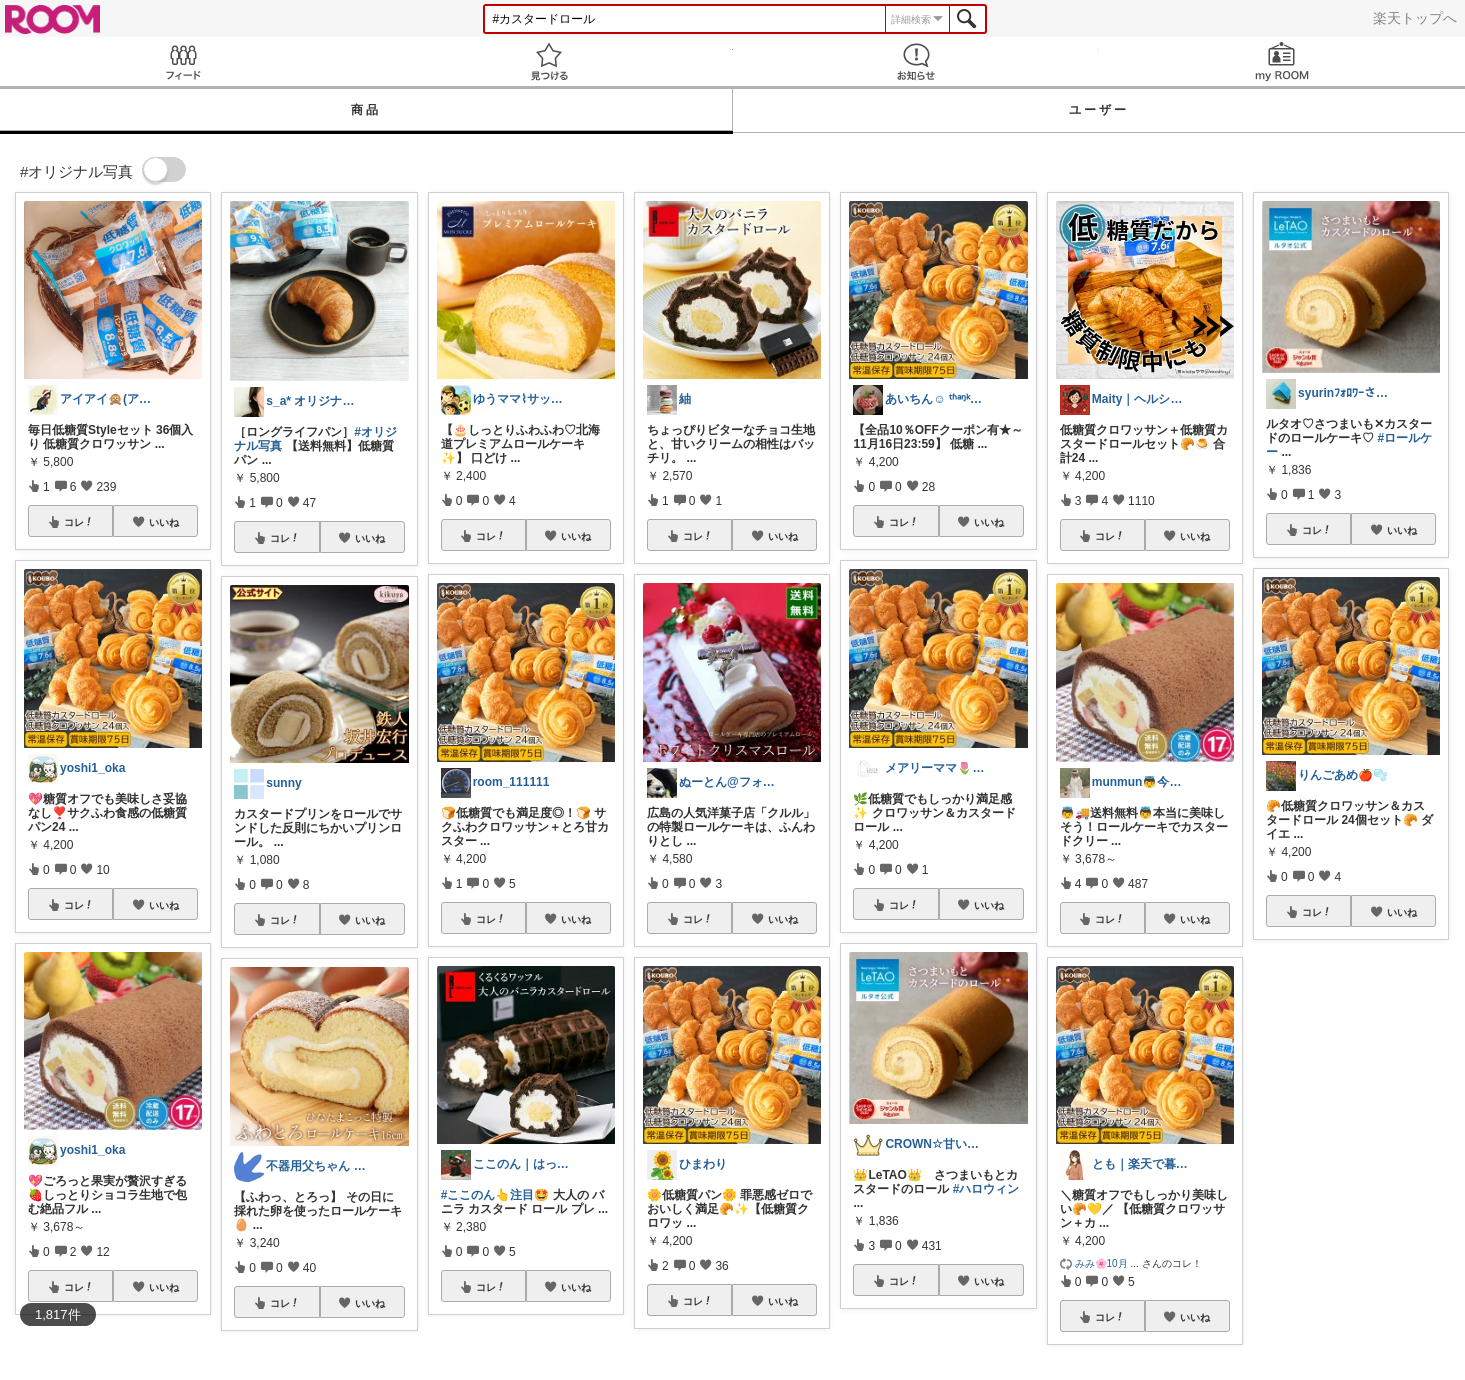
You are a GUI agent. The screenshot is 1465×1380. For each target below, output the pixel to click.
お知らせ (916, 61)
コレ (79, 522)
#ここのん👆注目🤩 (495, 1195)
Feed (183, 61)
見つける (549, 61)
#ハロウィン (986, 1189)
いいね (164, 522)
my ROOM (1282, 61)
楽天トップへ (1415, 18)
